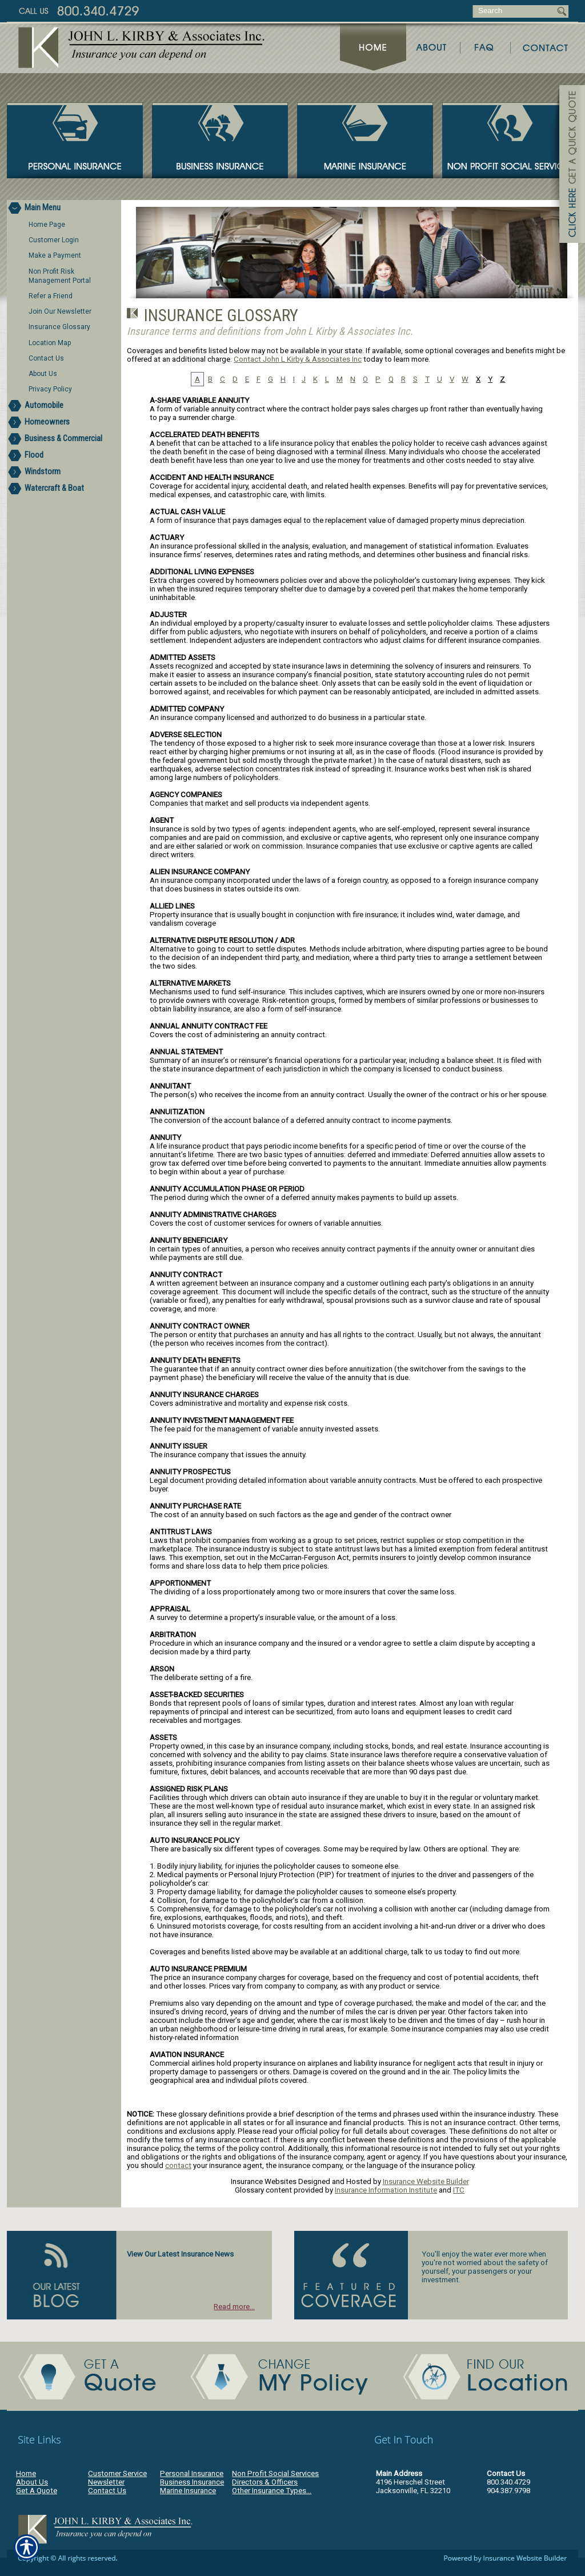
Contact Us (107, 2490)
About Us (32, 2482)
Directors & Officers (265, 2482)
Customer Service (117, 2473)
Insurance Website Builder (426, 2181)
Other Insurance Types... (271, 2490)
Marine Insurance (188, 2490)
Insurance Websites (263, 2181)
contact (178, 2165)
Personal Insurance (191, 2473)
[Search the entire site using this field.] (513, 10)
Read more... (234, 2306)
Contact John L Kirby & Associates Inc (298, 359)
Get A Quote (36, 2490)
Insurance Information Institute (386, 2190)
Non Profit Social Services (275, 2473)
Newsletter (106, 2482)
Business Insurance (192, 2482)
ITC (458, 2190)
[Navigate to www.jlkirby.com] (568, 165)
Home (26, 2473)
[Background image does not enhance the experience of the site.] (64, 208)
